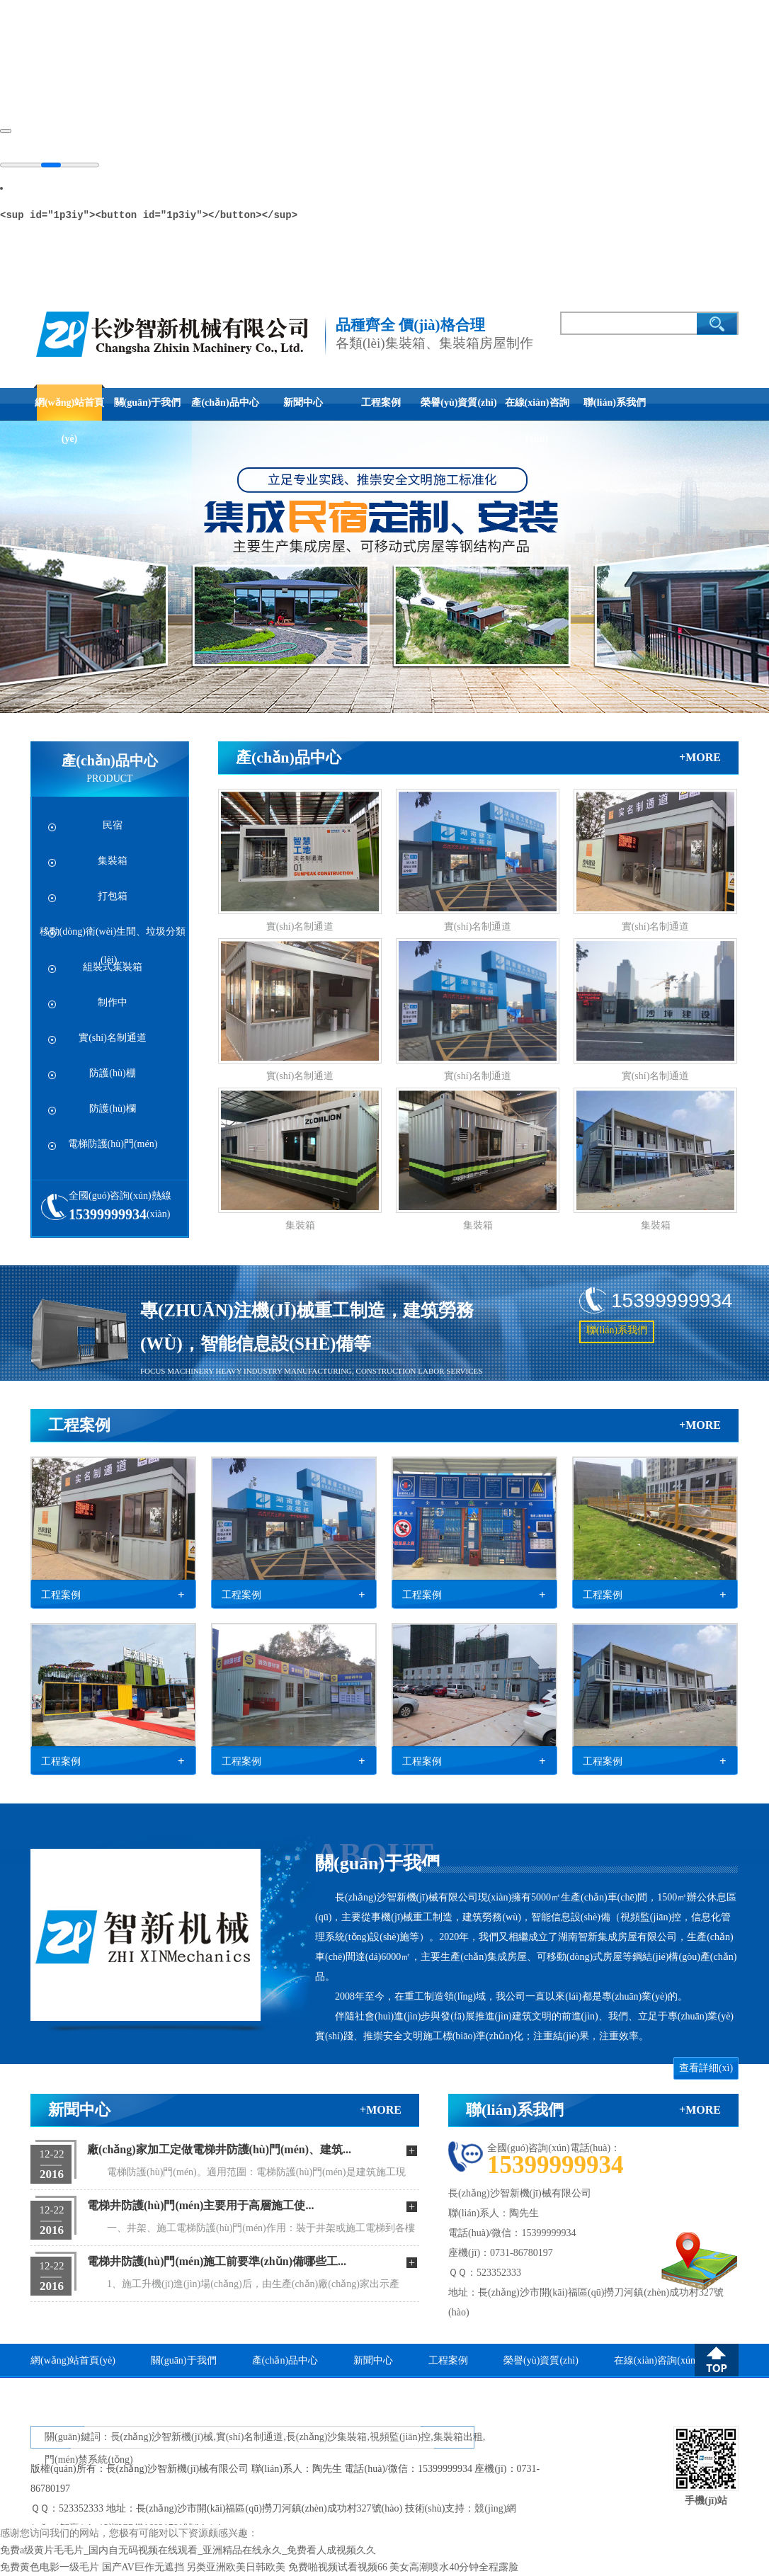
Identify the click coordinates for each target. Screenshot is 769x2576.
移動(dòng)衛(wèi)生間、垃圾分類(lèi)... (113, 939)
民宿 (113, 825)
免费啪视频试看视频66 (337, 2567)
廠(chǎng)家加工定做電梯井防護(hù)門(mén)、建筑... (219, 2149)
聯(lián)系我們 (614, 402)
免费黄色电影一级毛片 (49, 2567)
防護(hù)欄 (112, 1108)
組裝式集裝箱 (112, 967)
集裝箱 (112, 860)
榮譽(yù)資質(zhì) (458, 402)
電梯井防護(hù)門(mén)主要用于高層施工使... (200, 2205)
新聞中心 (303, 402)
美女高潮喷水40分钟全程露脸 (453, 2567)
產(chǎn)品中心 (224, 402)
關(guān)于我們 (147, 402)
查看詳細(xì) (706, 2068)
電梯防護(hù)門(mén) (113, 1144)
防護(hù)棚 (112, 1073)
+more (700, 757)
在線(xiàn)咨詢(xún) (537, 409)
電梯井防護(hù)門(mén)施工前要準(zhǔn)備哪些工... (216, 2261)
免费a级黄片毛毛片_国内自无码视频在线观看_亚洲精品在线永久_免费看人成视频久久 (188, 2550)
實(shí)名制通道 (113, 1037)
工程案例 (381, 402)
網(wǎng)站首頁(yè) (69, 409)
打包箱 (112, 896)
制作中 (112, 1002)
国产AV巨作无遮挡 (143, 2567)
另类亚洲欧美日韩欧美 (235, 2567)
